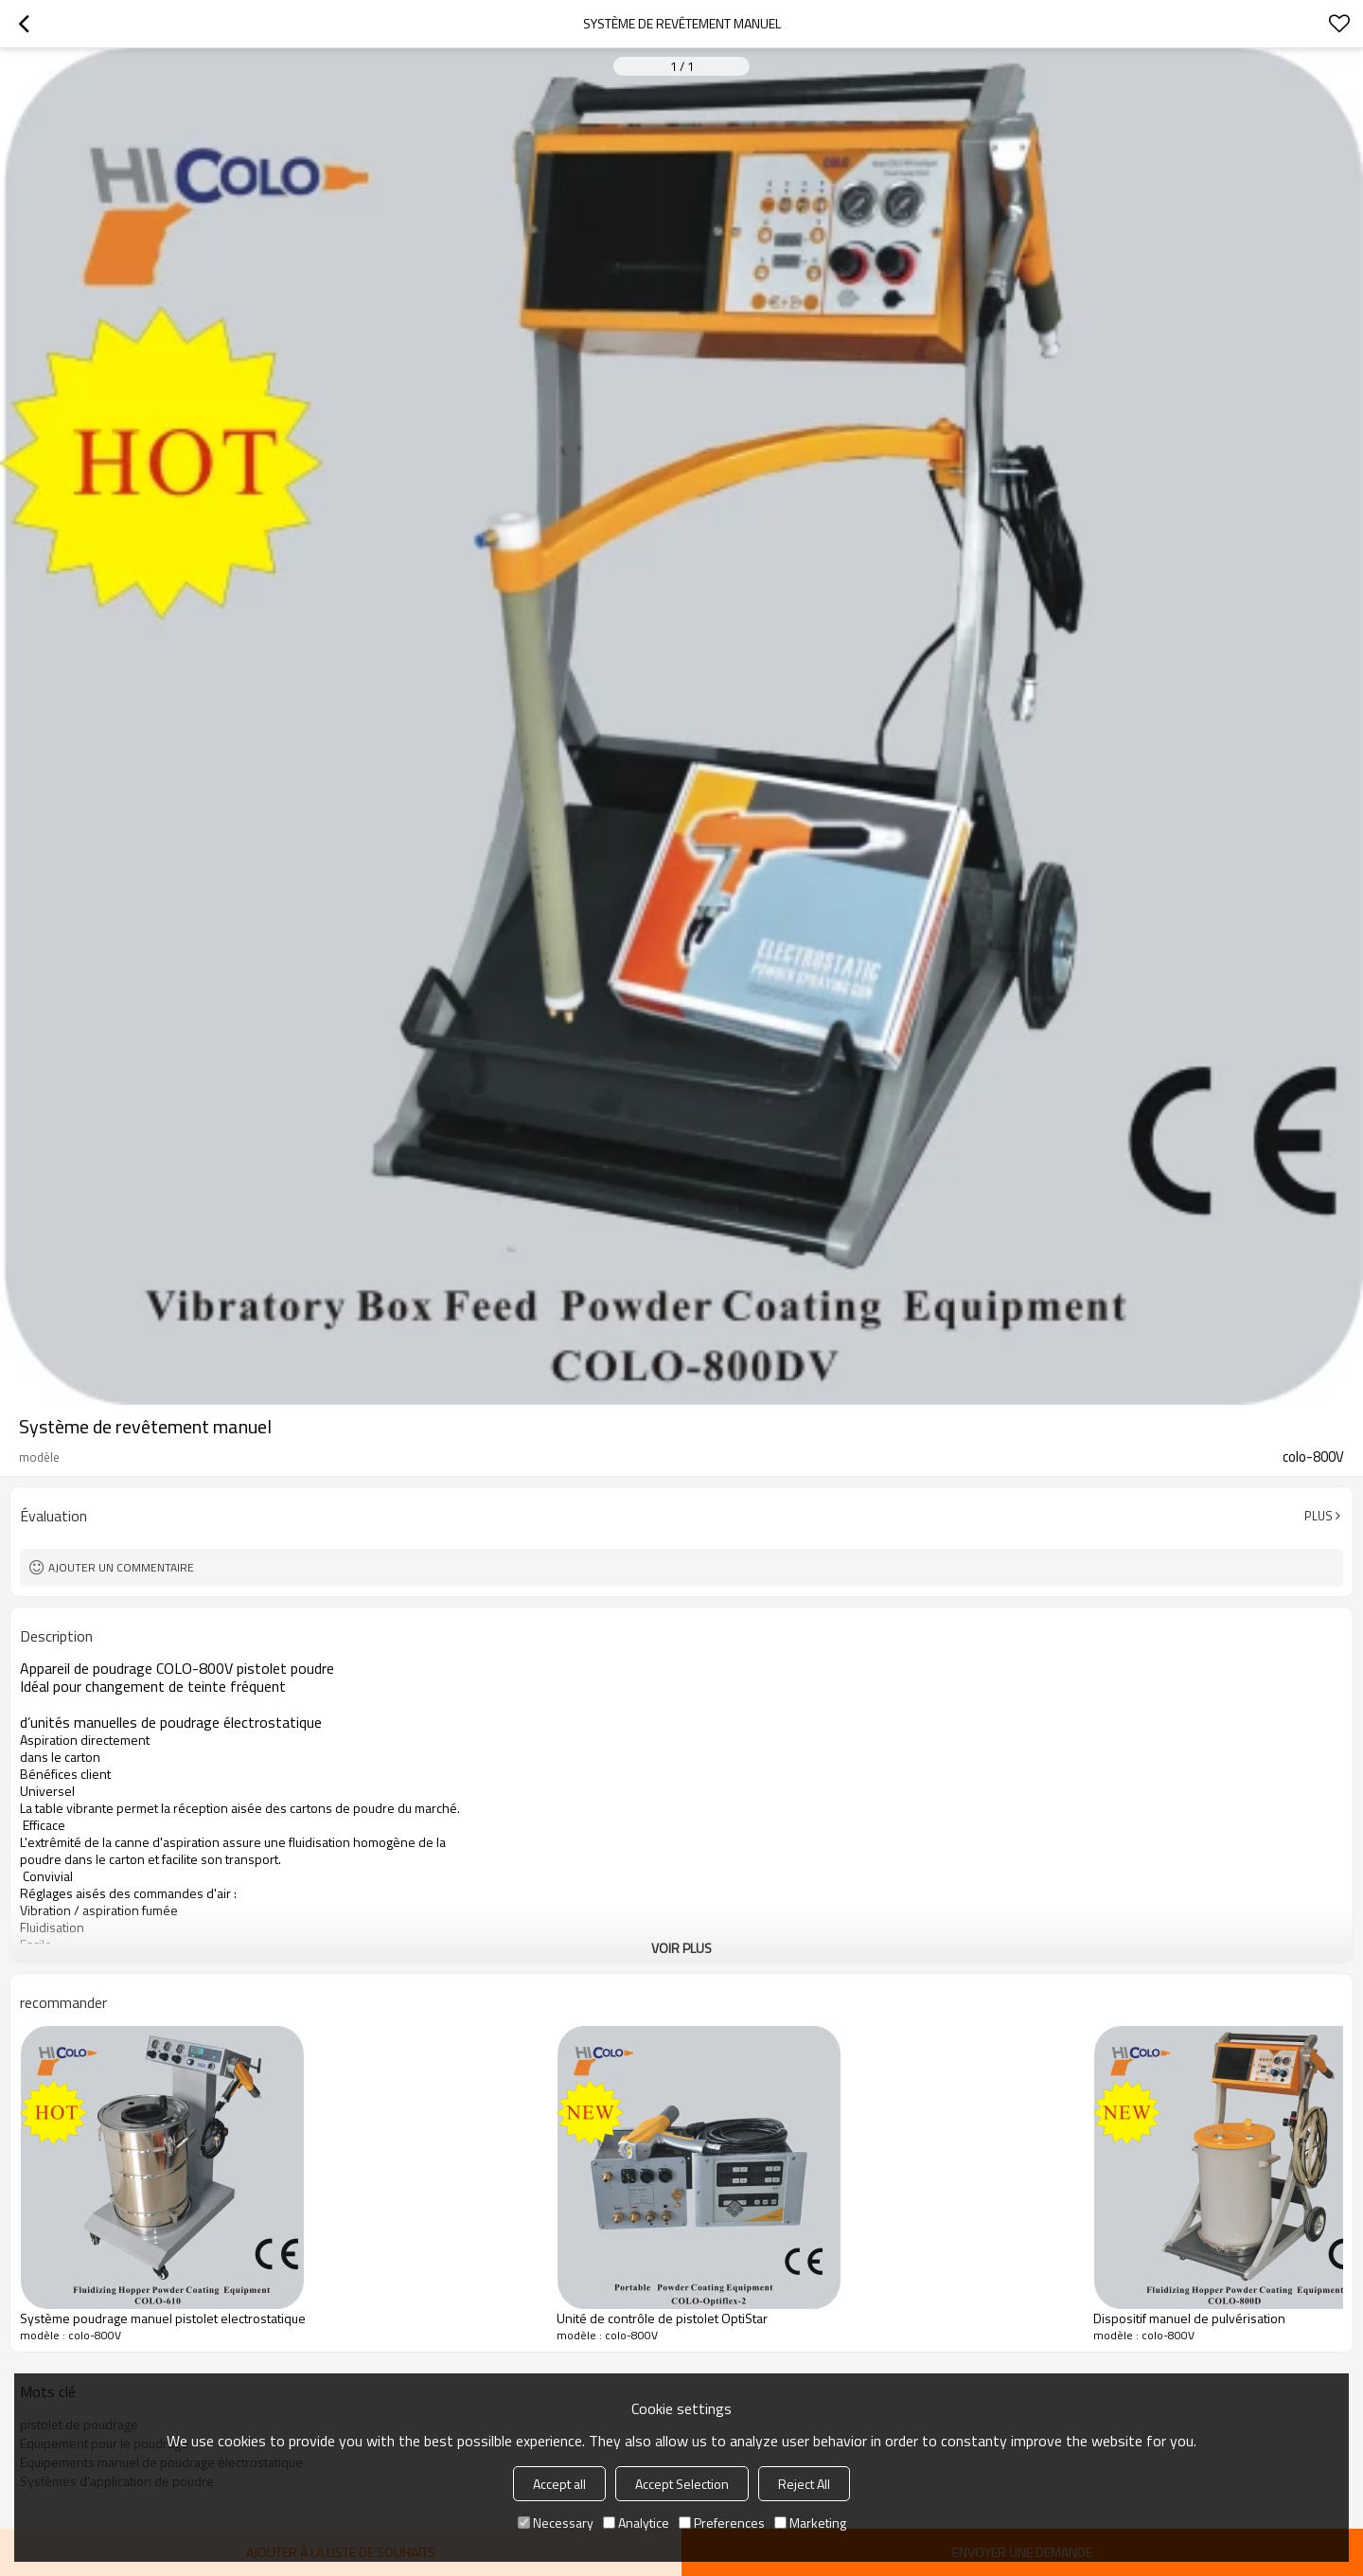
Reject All (804, 2484)
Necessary (555, 2522)
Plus (1318, 1515)
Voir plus (681, 1948)
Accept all (559, 2484)
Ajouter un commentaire (121, 1567)
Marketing (810, 2522)
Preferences (722, 2522)
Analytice (636, 2522)
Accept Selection (682, 2484)
